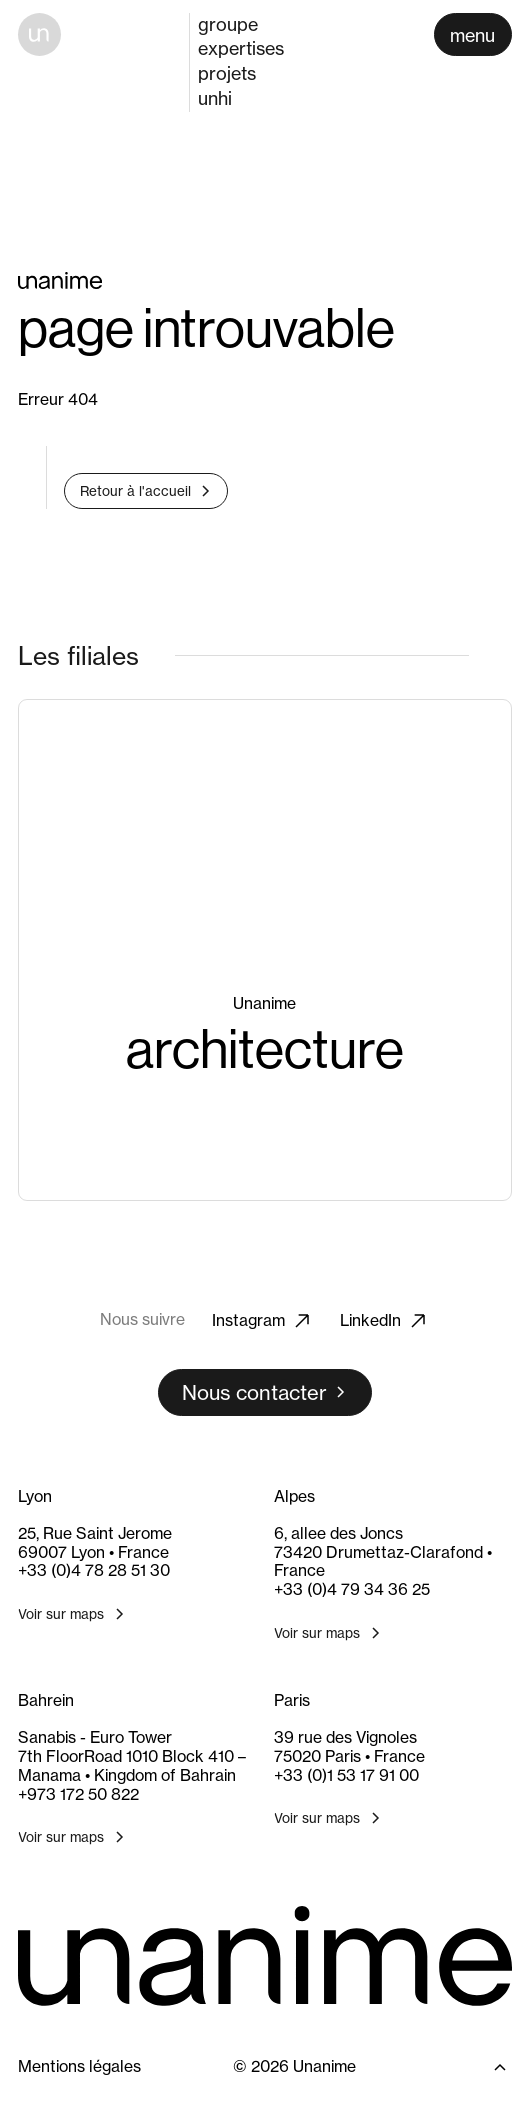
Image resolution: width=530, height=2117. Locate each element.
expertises (241, 48)
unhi (215, 98)
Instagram (262, 1321)
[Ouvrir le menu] (473, 34)
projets (227, 73)
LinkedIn (384, 1321)
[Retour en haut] (480, 2067)
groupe (228, 23)
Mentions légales (79, 2066)
